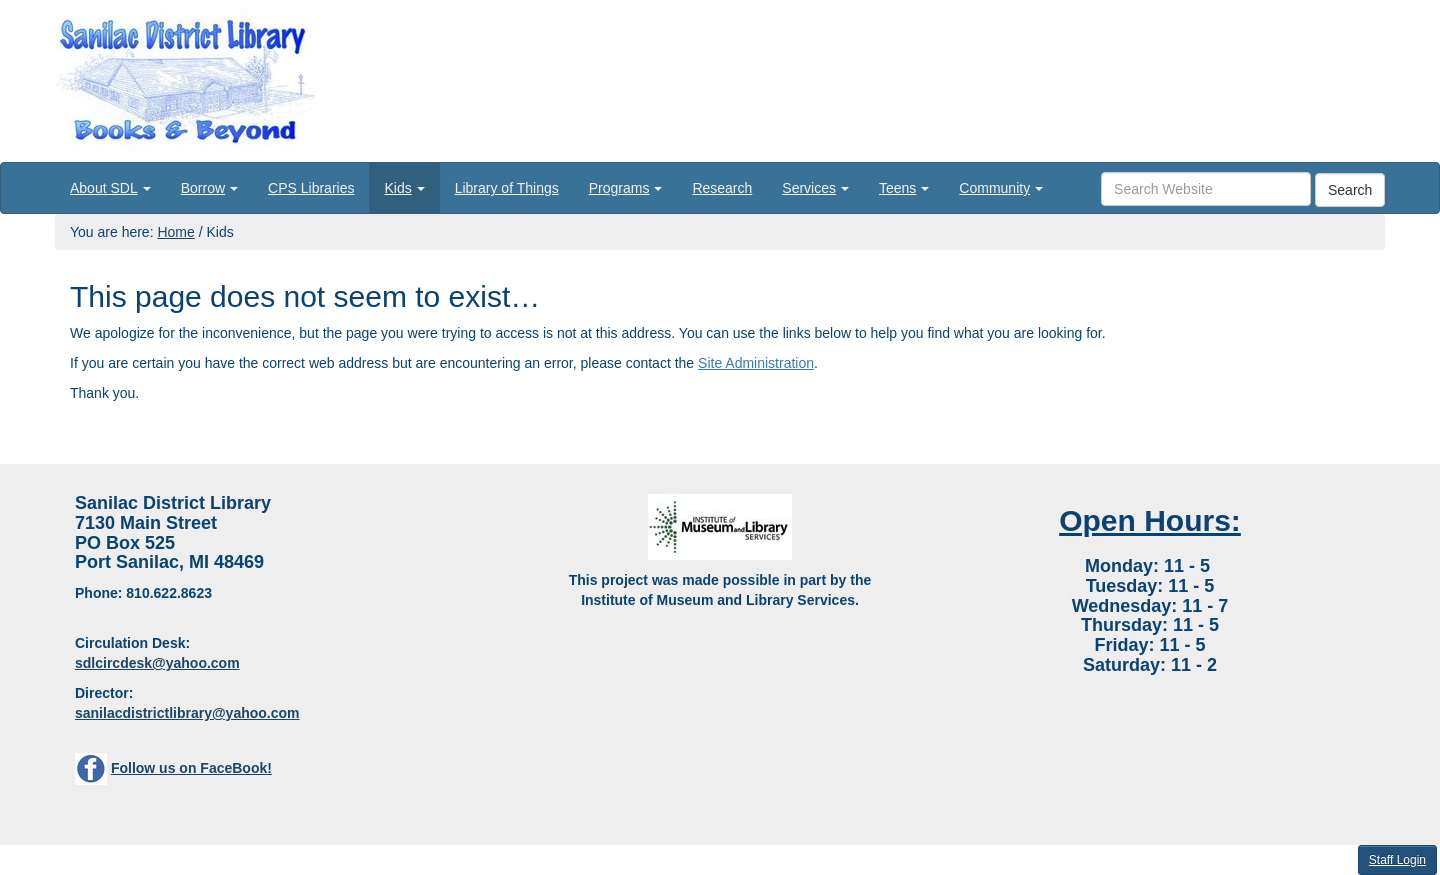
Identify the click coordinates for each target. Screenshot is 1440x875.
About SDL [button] (110, 188)
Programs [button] (626, 188)
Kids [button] (404, 188)
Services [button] (815, 188)
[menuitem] (110, 188)
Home (175, 232)
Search (1350, 190)
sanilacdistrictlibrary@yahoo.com (187, 713)
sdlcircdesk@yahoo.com (157, 663)
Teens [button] (904, 188)
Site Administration (756, 363)
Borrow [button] (209, 188)
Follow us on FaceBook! (191, 768)
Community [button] (1001, 188)
